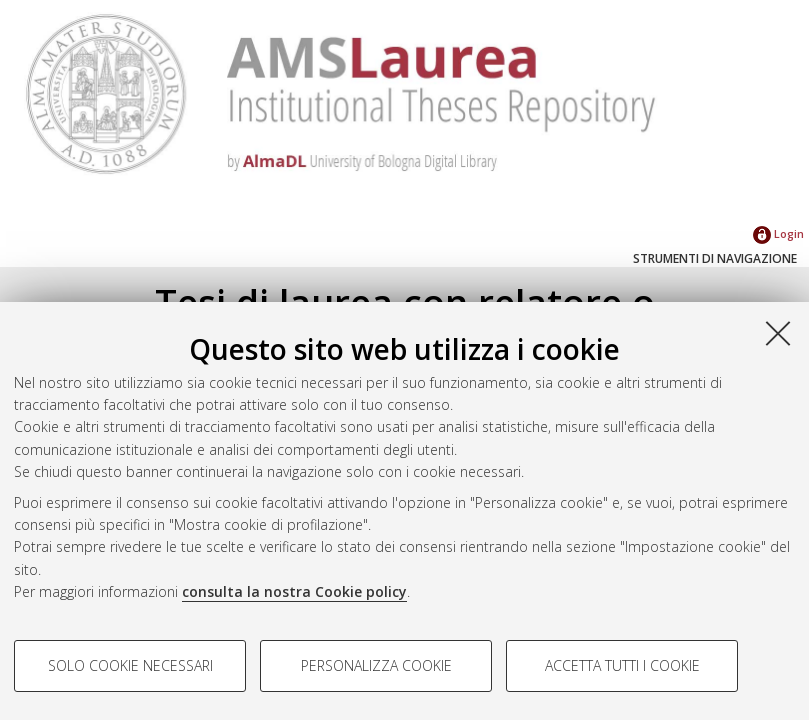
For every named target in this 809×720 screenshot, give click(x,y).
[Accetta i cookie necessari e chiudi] (778, 333)
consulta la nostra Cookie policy (294, 591)
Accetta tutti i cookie (622, 665)
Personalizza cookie (376, 665)
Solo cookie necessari (130, 665)
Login (778, 233)
